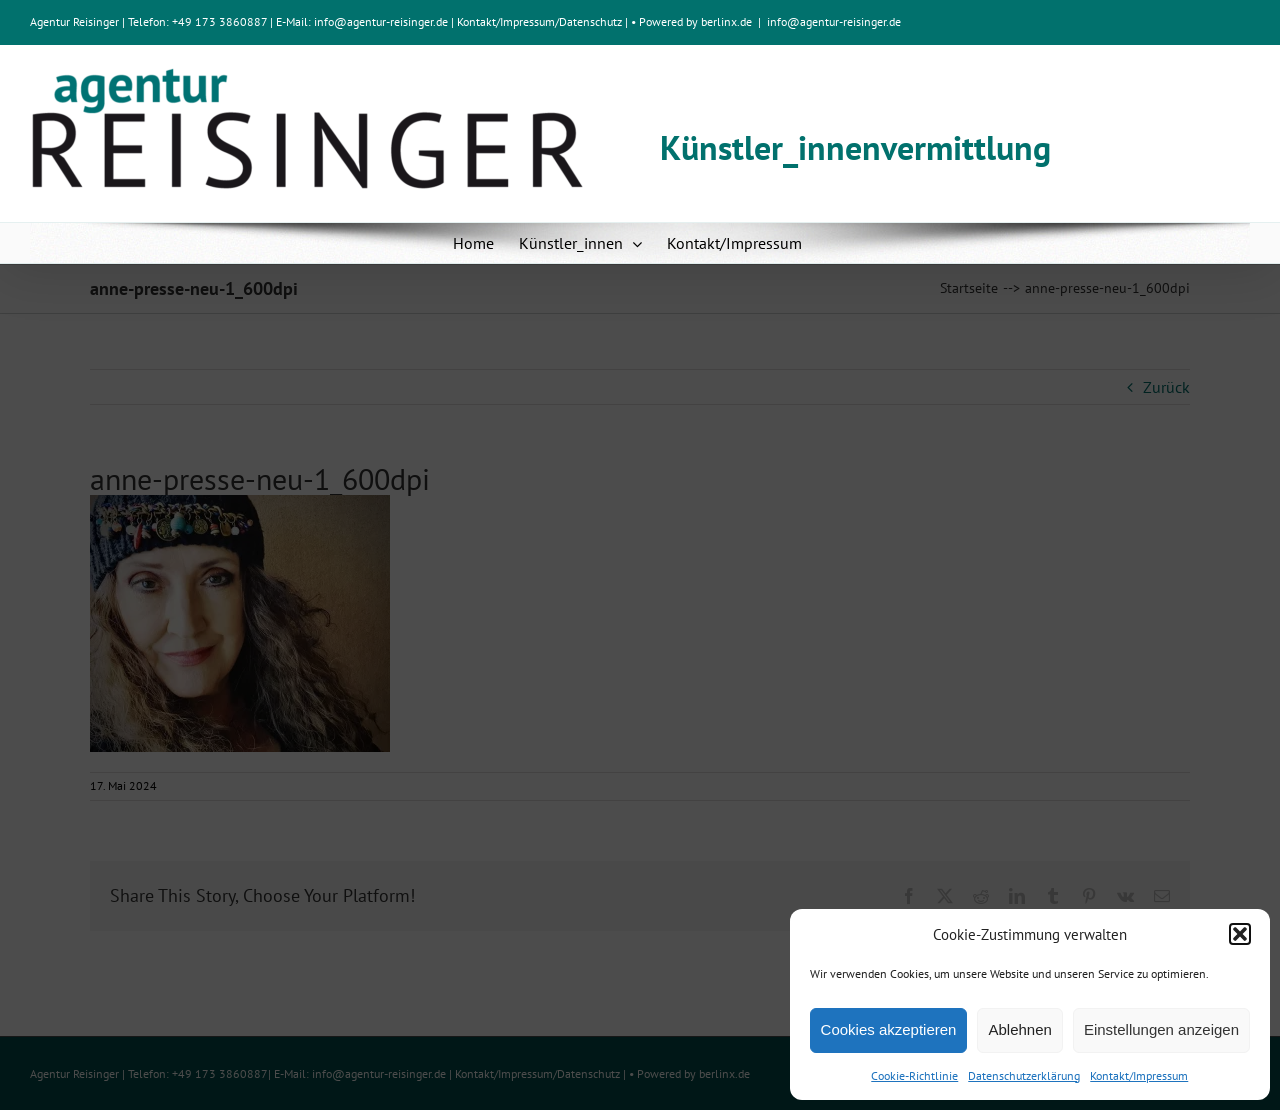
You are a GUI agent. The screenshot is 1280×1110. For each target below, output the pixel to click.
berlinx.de (725, 21)
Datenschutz (590, 21)
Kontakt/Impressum (1139, 1075)
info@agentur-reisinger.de (382, 21)
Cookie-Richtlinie (914, 1075)
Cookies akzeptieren (889, 1029)
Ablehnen (1019, 1029)
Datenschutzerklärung (1024, 1075)
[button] (1240, 934)
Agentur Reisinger (74, 21)
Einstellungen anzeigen (1161, 1029)
